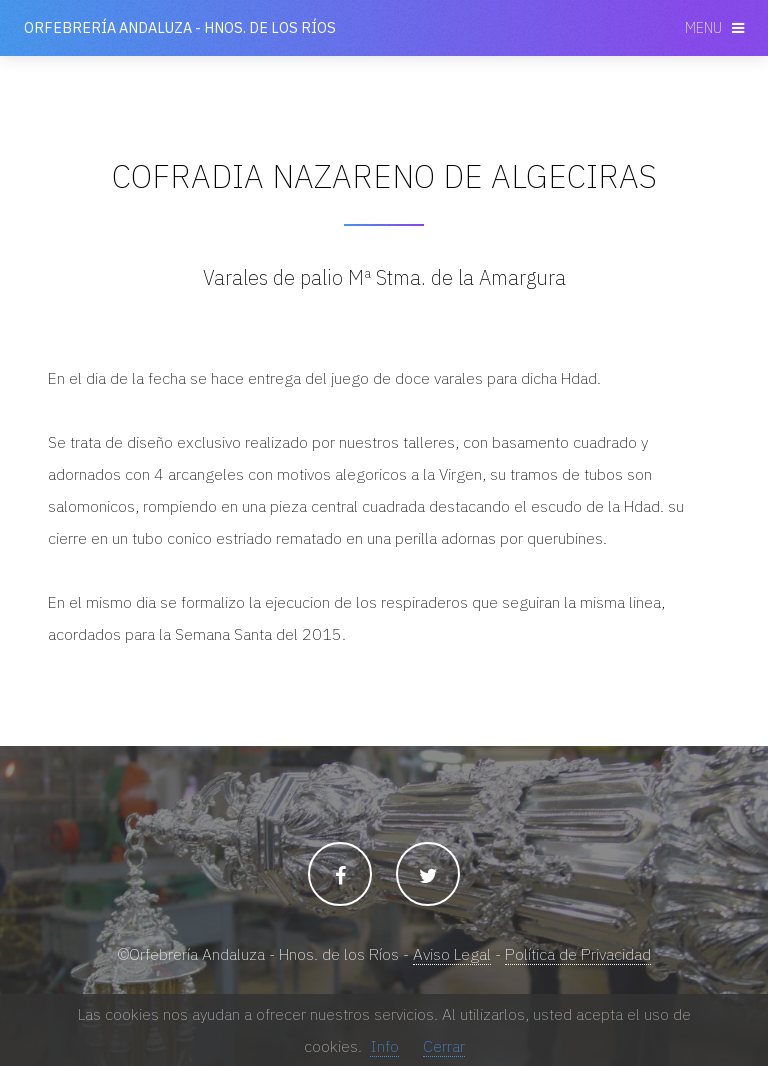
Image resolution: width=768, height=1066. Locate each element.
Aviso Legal (452, 954)
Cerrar (444, 1046)
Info (384, 1046)
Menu (703, 27)
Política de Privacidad (578, 954)
